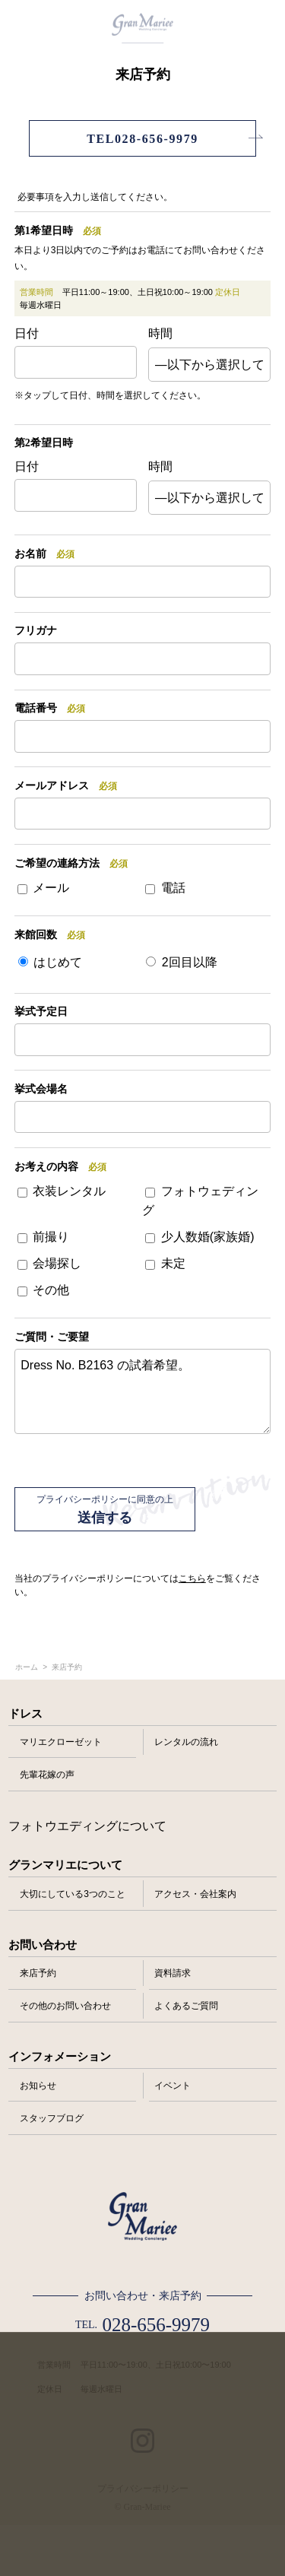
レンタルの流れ (186, 1742)
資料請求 (172, 1973)
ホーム (26, 1667)
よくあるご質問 (186, 2005)
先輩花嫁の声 (47, 1774)
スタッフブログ (52, 2118)
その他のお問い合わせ (65, 2005)
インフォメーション (59, 2057)
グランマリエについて (65, 1865)
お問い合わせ (42, 1945)
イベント (172, 2085)
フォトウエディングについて (87, 1825)
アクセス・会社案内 (195, 1894)
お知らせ (38, 2085)
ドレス (25, 1714)
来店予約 (38, 1973)
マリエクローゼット (61, 1742)
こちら (192, 1578)
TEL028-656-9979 (142, 138)
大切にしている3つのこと (72, 1894)
